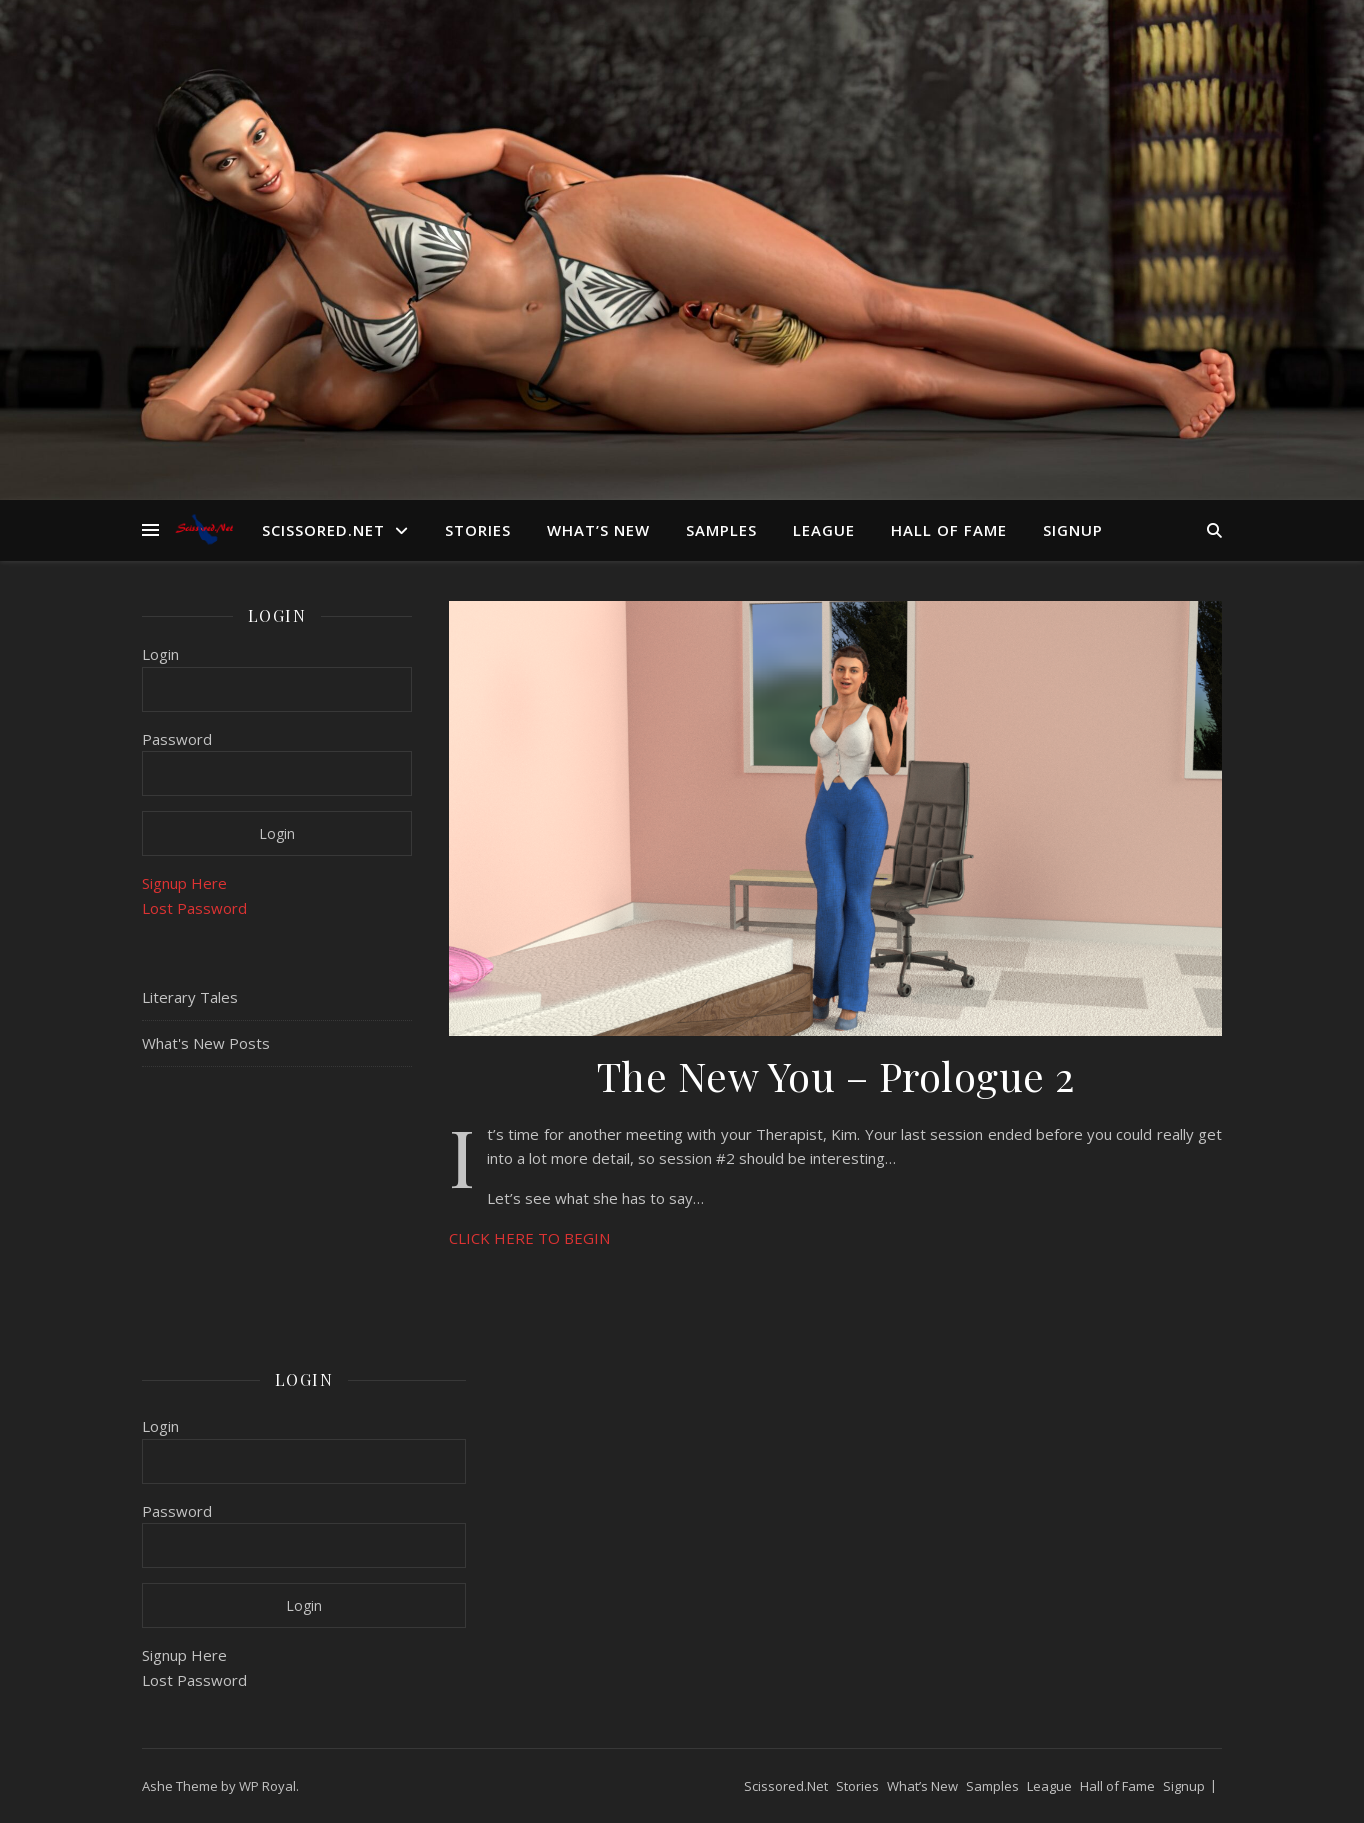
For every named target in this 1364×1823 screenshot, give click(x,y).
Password (177, 739)
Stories (478, 530)
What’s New (598, 530)
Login (160, 654)
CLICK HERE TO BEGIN (529, 1238)
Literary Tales (190, 997)
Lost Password (194, 908)
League (824, 530)
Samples (721, 530)
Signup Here (184, 883)
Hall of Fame (949, 530)
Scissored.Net (323, 530)
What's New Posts (206, 1043)
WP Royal (267, 1786)
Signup (1073, 530)
